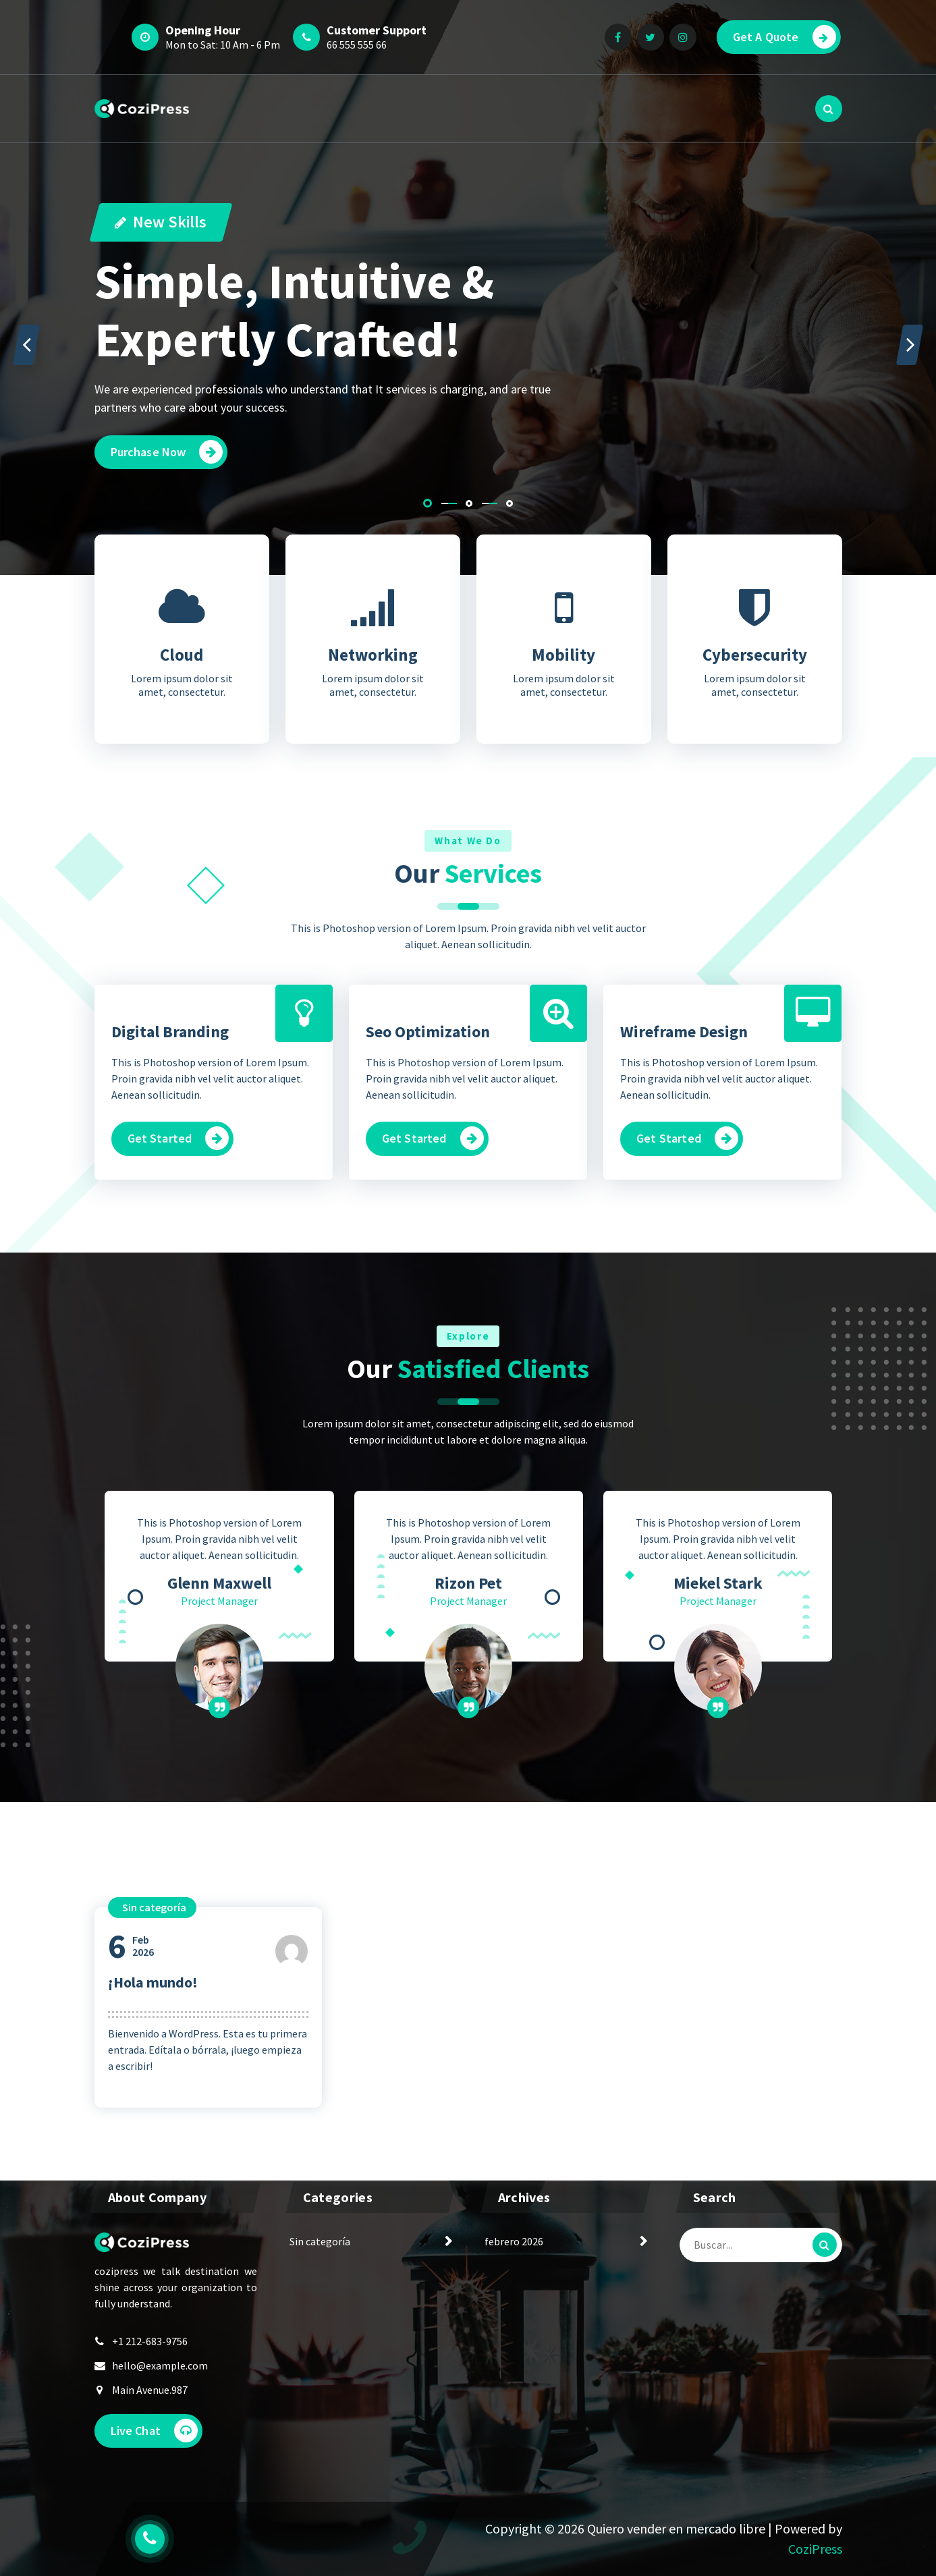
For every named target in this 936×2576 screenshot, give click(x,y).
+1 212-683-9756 (150, 2341)
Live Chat (154, 2430)
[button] (427, 503)
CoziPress (815, 2548)
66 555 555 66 (357, 44)
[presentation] (26, 345)
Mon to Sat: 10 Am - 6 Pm (222, 44)
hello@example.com (160, 2365)
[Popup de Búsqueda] (828, 108)
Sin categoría (320, 2241)
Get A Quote (784, 37)
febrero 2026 (514, 2241)
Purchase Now (167, 452)
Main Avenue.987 (150, 2389)
